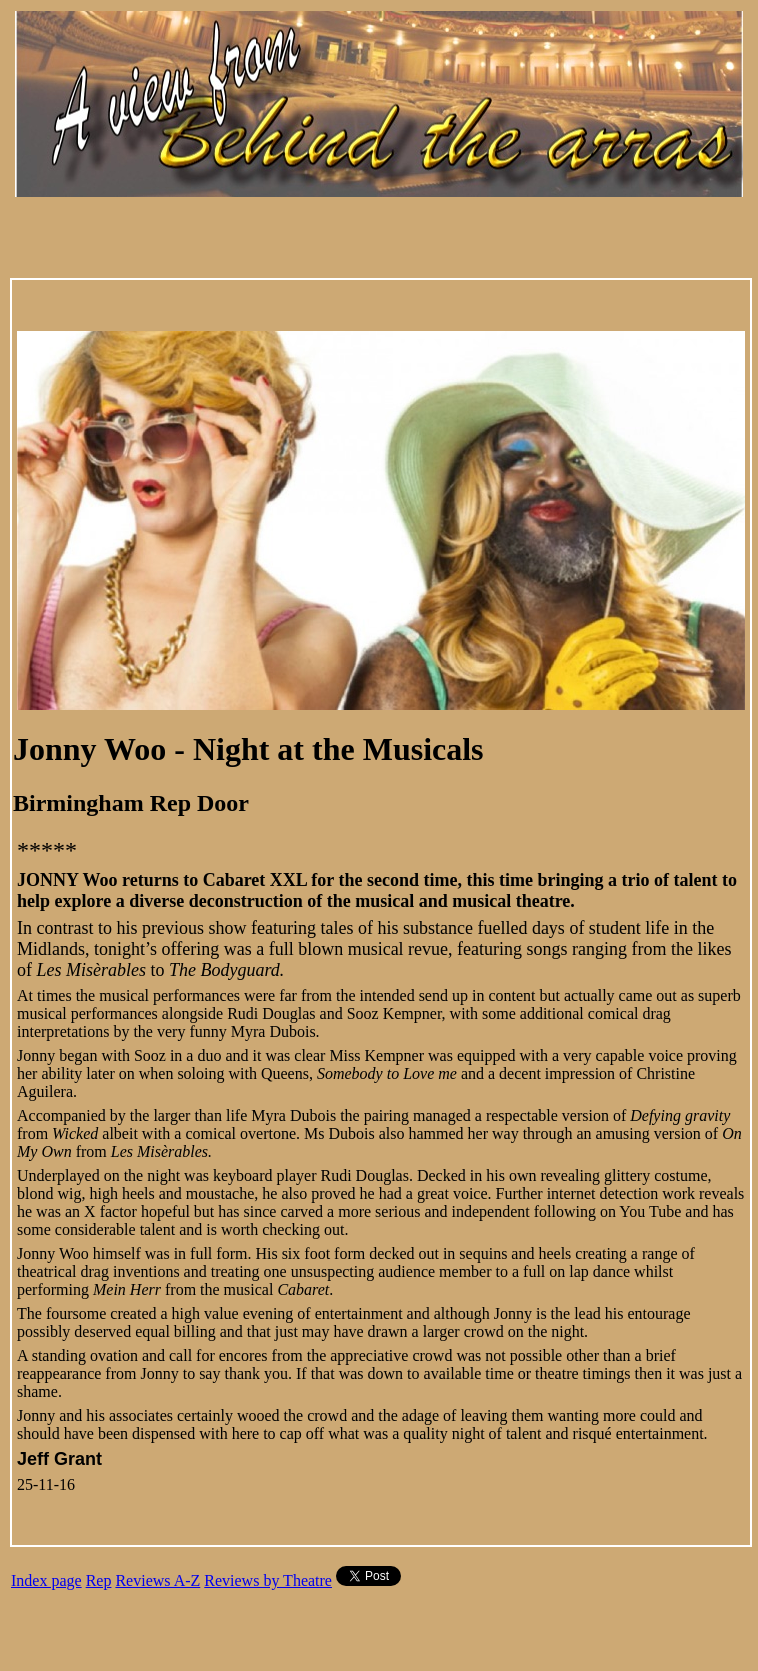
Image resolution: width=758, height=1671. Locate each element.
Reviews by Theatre (268, 1580)
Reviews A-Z (157, 1580)
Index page (46, 1580)
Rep (99, 1580)
